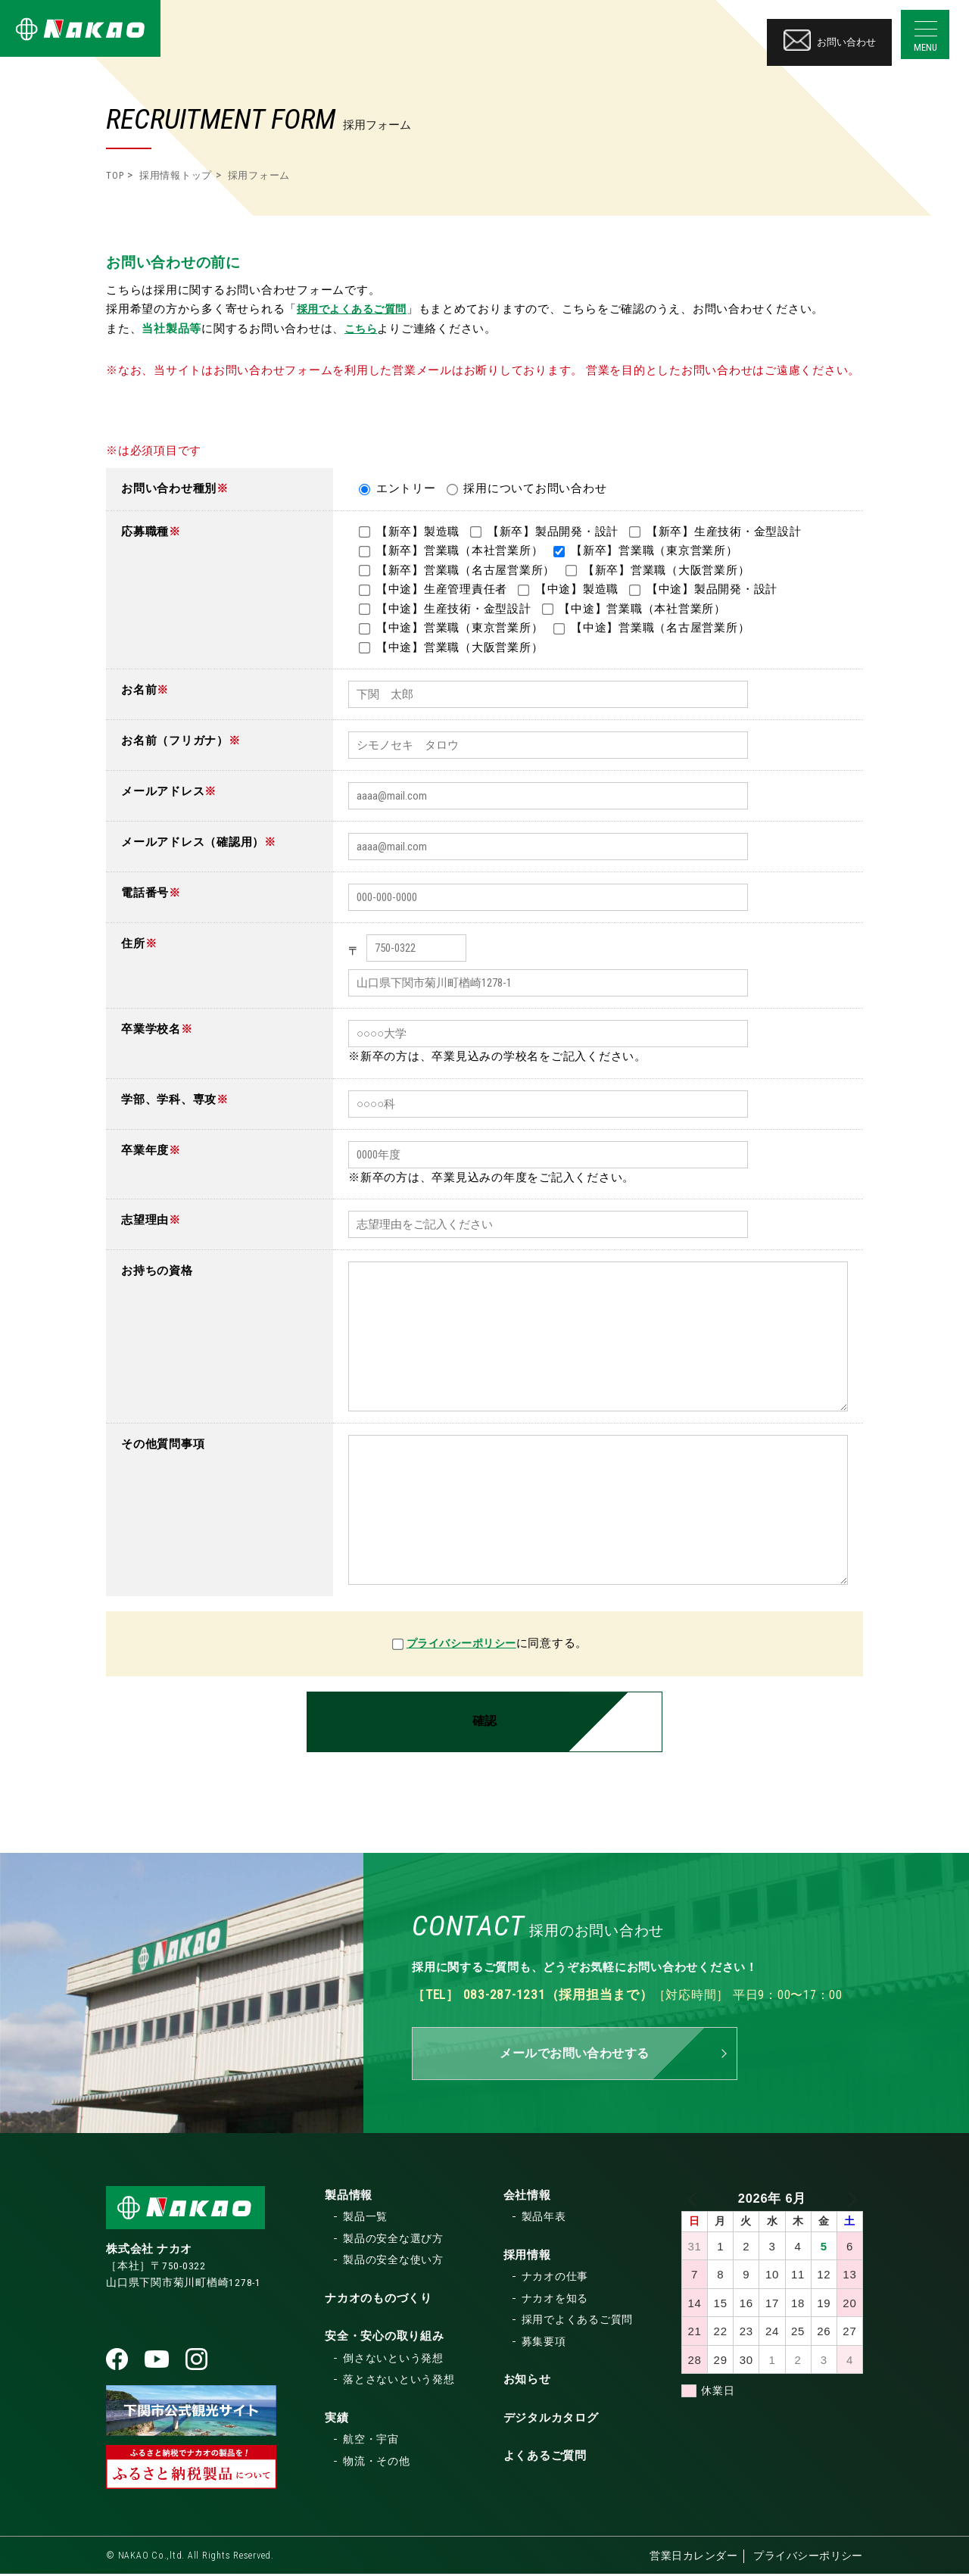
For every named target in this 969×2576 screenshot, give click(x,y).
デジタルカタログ (551, 2420)
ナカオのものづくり (378, 2300)
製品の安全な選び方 (393, 2241)
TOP (114, 175)
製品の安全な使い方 (393, 2262)
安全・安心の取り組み (384, 2338)
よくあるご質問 (545, 2458)
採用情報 (527, 2257)
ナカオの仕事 (555, 2278)
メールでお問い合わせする (575, 2055)
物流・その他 (376, 2463)
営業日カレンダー (691, 2558)
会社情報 (527, 2197)
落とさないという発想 (399, 2381)
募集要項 (544, 2343)
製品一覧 (365, 2219)
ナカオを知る (555, 2300)
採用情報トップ (175, 175)
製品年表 (544, 2219)
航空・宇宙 (371, 2441)
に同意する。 (557, 1643)
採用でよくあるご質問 (356, 309)
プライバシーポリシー (462, 1643)
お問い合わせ (830, 33)
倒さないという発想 (393, 2360)
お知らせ (527, 2381)
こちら (362, 328)
